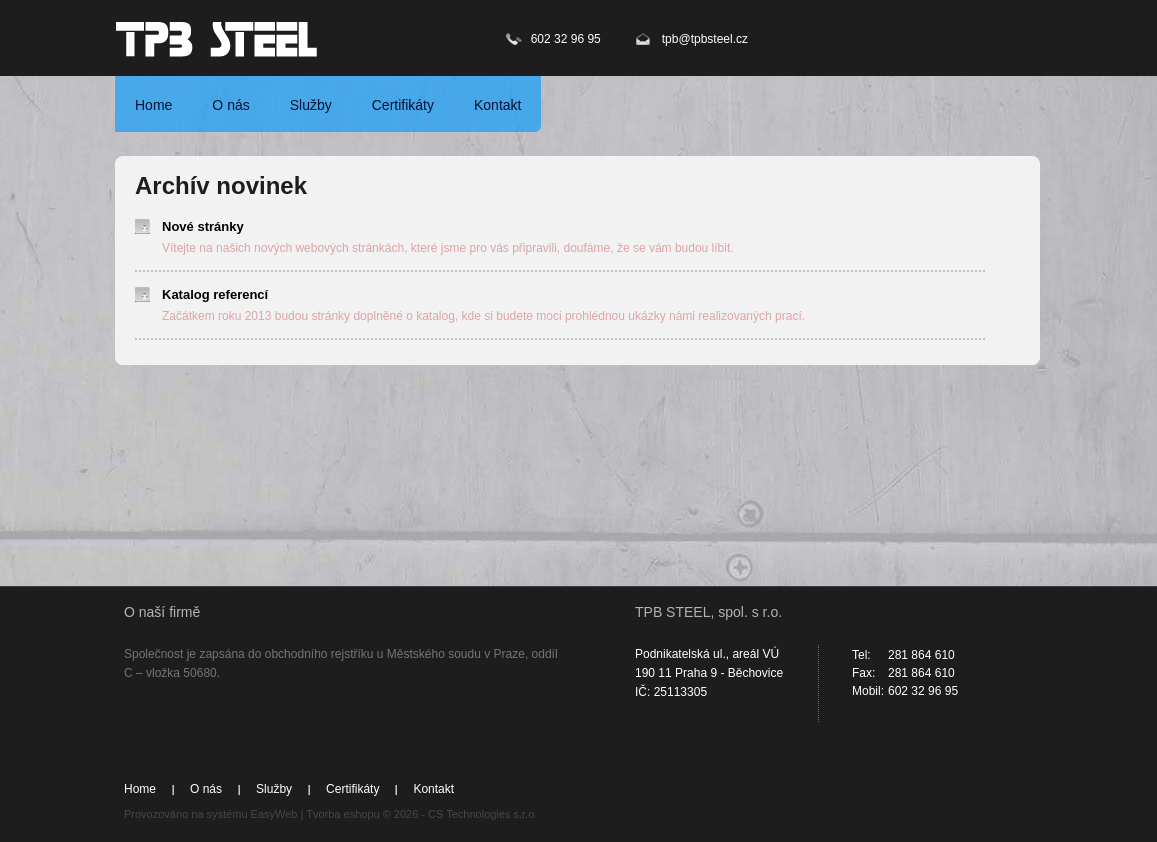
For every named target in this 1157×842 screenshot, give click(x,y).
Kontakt (497, 105)
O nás (230, 105)
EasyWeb (274, 814)
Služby (311, 105)
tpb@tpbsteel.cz (705, 39)
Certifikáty (403, 105)
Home (153, 105)
